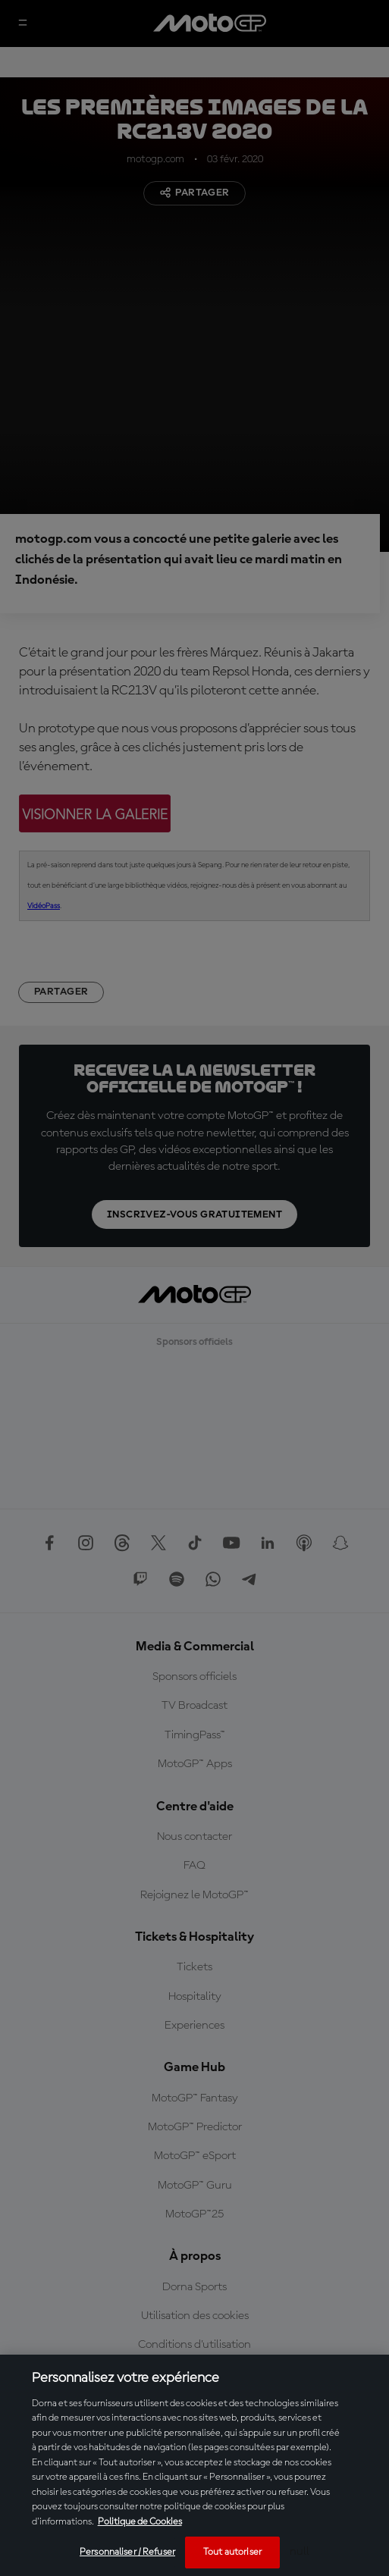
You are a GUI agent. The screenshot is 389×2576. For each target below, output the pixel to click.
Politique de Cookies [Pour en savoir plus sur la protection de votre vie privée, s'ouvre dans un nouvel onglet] (140, 2522)
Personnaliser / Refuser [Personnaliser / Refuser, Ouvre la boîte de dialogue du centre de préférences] (127, 2552)
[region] (194, 2465)
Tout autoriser (232, 2552)
